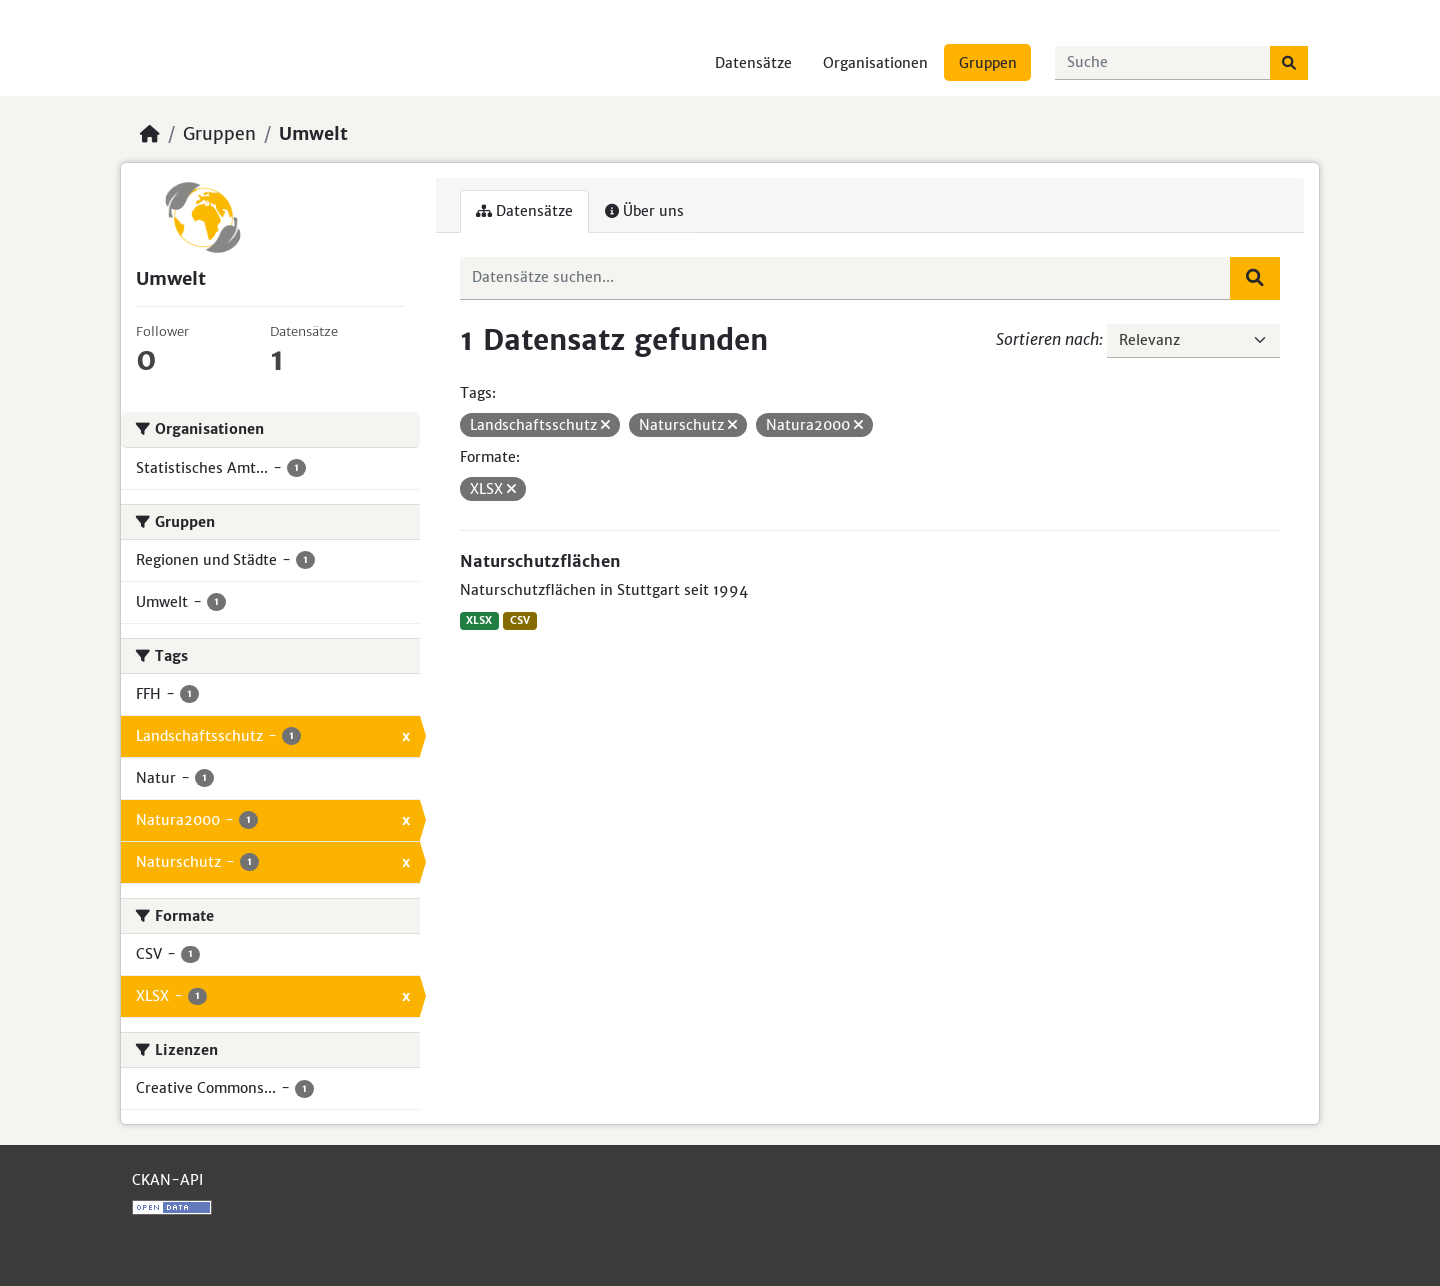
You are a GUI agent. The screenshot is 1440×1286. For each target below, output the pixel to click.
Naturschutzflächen (540, 561)
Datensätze (753, 63)
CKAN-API (167, 1180)
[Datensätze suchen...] (1163, 63)
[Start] (150, 134)
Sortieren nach (1047, 339)
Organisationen (875, 63)
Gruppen (988, 63)
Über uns (644, 211)
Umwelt (313, 134)
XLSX (479, 620)
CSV (520, 620)
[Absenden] (1289, 63)
